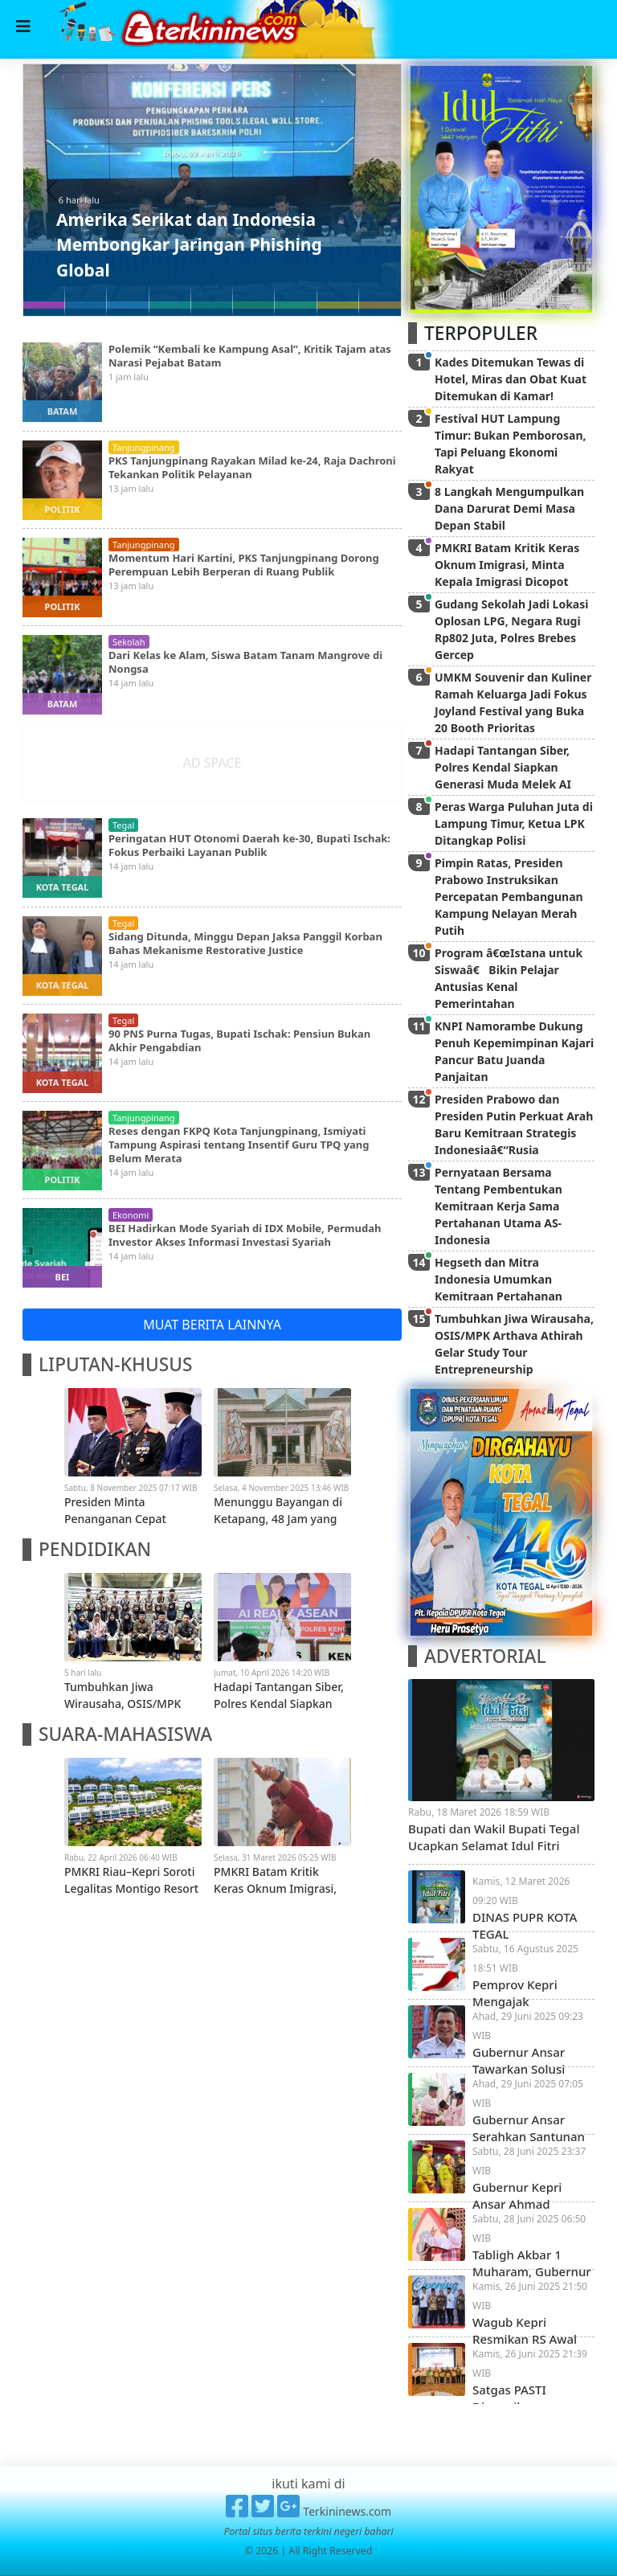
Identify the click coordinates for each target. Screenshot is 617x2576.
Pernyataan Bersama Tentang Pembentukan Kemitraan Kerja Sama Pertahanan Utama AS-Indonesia (498, 1206)
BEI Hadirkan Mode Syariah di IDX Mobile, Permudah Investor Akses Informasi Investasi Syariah (244, 1235)
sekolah (128, 642)
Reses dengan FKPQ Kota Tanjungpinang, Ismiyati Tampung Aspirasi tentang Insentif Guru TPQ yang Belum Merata (239, 1144)
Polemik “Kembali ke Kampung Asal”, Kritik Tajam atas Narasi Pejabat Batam (249, 356)
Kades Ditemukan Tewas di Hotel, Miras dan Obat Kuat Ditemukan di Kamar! (510, 378)
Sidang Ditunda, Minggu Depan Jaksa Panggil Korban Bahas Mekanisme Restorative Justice (245, 943)
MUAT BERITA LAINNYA (212, 1324)
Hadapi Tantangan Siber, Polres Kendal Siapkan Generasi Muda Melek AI (503, 767)
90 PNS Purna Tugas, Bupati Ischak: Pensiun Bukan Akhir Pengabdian (239, 1040)
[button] (51, 190)
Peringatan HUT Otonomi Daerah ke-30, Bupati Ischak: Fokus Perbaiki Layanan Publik (249, 845)
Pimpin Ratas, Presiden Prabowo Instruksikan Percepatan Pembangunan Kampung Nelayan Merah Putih (509, 896)
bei (62, 1277)
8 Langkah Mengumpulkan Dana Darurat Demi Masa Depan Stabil (509, 508)
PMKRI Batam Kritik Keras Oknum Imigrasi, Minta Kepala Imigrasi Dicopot (507, 564)
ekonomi (130, 1215)
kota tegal (62, 887)
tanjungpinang (143, 447)
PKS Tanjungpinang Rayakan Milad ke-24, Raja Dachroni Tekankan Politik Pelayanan (252, 467)
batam (62, 411)
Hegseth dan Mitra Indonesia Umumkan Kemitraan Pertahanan (498, 1279)
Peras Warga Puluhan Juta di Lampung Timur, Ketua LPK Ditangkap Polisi (514, 823)
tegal (123, 825)
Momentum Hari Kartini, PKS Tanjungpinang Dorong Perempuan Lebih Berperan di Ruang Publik (243, 565)
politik (62, 509)
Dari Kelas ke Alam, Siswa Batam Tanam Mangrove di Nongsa (245, 662)
